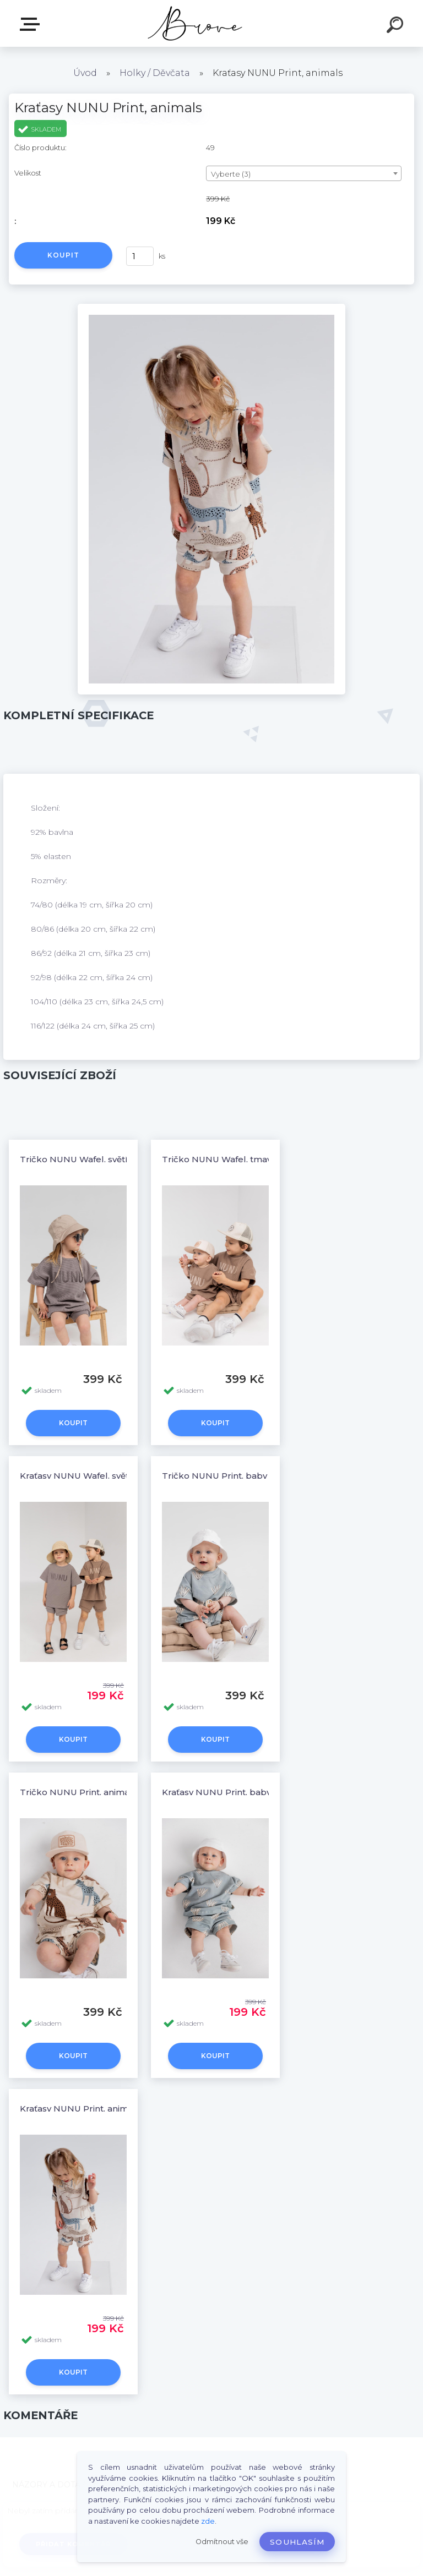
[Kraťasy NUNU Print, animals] (212, 308)
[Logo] (195, 23)
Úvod (85, 73)
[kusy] (140, 256)
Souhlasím (297, 2541)
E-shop (32, 24)
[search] (396, 26)
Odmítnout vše (222, 2541)
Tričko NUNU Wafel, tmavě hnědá (234, 1159)
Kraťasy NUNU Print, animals (80, 2108)
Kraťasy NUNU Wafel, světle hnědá (93, 1476)
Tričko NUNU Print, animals (78, 1792)
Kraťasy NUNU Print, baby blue (228, 1792)
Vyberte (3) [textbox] (231, 173)
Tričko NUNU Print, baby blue (226, 1476)
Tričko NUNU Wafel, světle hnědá (91, 1159)
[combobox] (304, 173)
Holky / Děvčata (155, 73)
